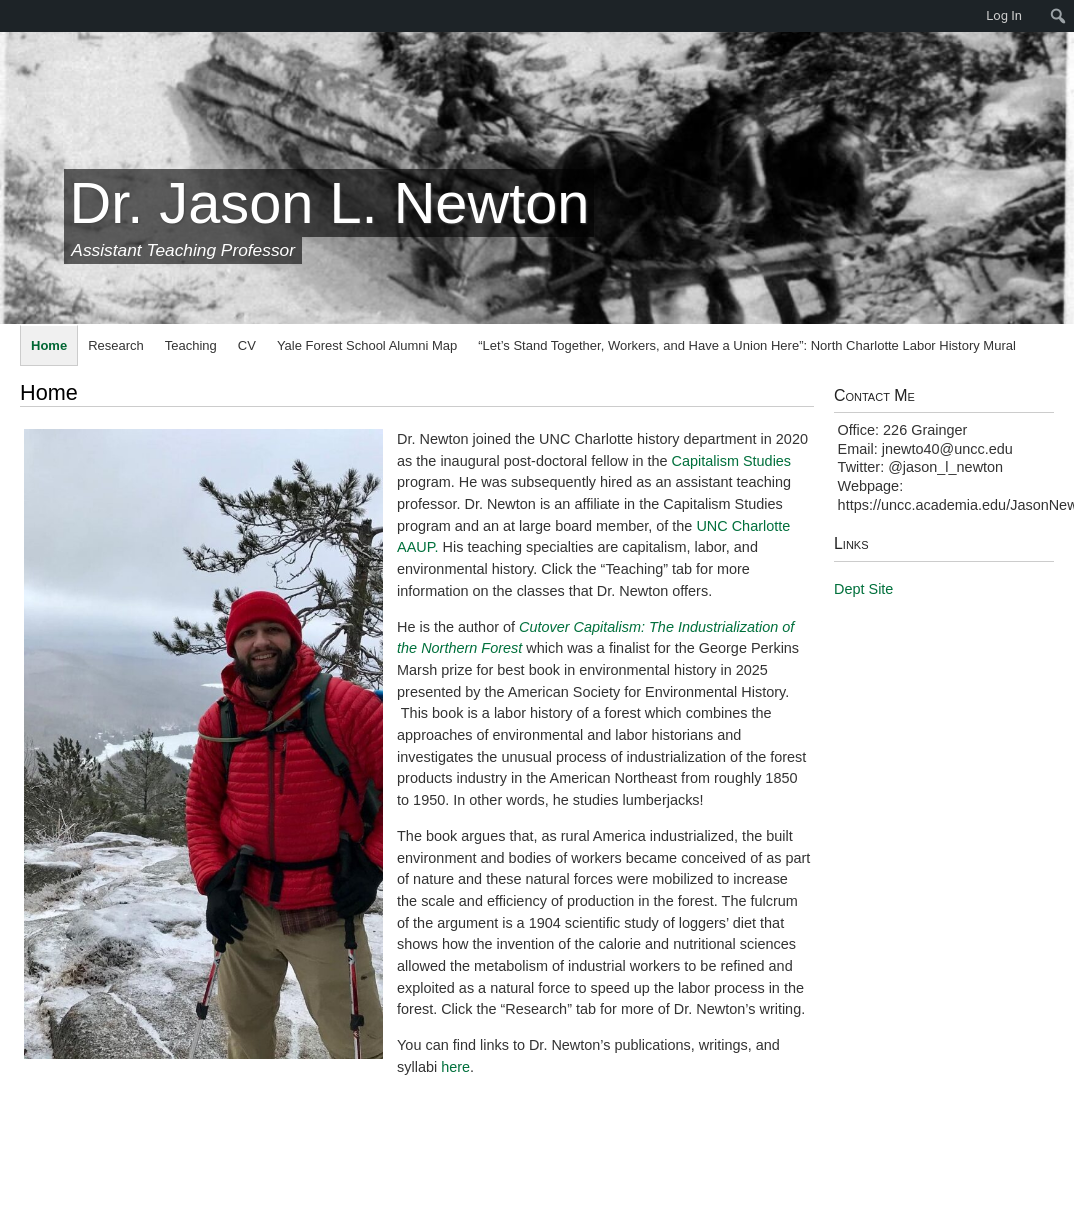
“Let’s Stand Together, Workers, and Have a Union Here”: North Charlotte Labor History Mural (747, 345)
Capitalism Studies (732, 461)
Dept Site (863, 589)
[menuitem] (10, 16)
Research (116, 345)
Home (49, 345)
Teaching (191, 345)
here (455, 1067)
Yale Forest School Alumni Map (367, 345)
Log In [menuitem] (1004, 15)
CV (247, 345)
